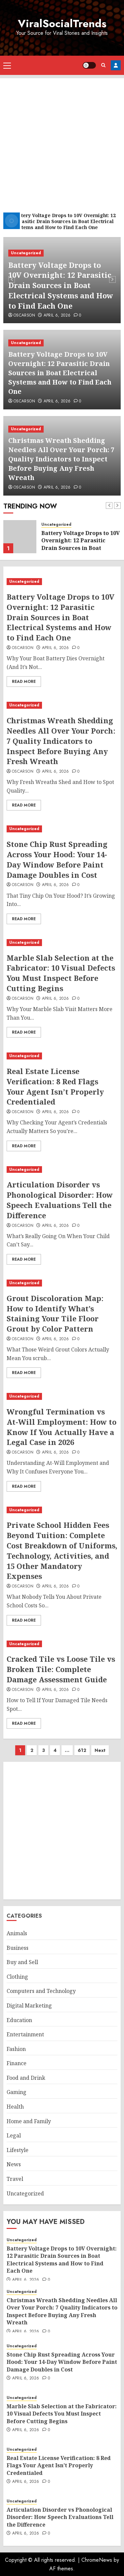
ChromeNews (96, 2560)
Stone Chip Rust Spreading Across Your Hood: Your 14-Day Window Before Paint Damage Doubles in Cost (57, 859)
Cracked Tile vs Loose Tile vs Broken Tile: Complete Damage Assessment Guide (61, 1669)
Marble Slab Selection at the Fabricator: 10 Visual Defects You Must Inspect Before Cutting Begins (61, 973)
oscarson (24, 315)
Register (116, 65)
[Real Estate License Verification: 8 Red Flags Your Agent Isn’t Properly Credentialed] (62, 1056)
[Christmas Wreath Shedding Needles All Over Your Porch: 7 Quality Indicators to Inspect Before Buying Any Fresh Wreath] (62, 705)
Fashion (16, 2049)
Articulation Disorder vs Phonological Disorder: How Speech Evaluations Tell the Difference (60, 1199)
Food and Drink (26, 2077)
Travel (15, 2179)
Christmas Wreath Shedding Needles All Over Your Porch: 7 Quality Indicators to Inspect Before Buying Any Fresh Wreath (61, 459)
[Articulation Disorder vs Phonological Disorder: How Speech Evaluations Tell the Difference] (62, 1170)
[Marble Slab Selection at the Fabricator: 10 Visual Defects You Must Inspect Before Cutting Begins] (62, 942)
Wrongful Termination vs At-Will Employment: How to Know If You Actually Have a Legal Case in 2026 (61, 1427)
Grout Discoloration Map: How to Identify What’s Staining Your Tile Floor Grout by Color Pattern (55, 1313)
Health (15, 2106)
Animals (17, 1933)
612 (82, 1750)
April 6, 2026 (57, 315)
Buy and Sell (22, 1962)
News (14, 2164)
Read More (24, 682)
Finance (16, 2063)
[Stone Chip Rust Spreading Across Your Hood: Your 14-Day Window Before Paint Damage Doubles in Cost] (62, 829)
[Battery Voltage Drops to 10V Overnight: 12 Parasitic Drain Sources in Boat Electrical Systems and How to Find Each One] (19, 536)
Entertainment (25, 2034)
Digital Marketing (29, 2005)
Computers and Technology (41, 1991)
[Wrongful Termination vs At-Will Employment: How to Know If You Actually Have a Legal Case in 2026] (62, 1396)
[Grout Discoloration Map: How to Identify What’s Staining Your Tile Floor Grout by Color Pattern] (62, 1283)
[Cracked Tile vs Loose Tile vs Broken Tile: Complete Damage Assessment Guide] (62, 1644)
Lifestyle (17, 2150)
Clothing (17, 1976)
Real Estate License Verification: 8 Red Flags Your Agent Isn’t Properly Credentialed (55, 1086)
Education (19, 2020)
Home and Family (29, 2121)
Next (100, 1750)
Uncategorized (26, 253)
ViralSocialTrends (62, 23)
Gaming (16, 2092)
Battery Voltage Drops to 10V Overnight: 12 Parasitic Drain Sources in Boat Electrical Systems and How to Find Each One (60, 285)
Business (17, 1947)
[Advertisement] (62, 140)
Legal (14, 2135)
